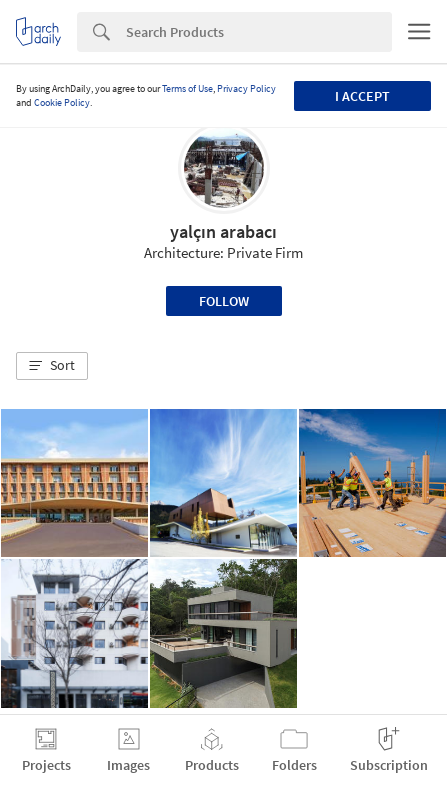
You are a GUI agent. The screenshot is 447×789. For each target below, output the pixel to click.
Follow (224, 301)
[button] (52, 366)
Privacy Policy (246, 88)
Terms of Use (187, 88)
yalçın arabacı (223, 231)
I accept (362, 96)
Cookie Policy (62, 102)
